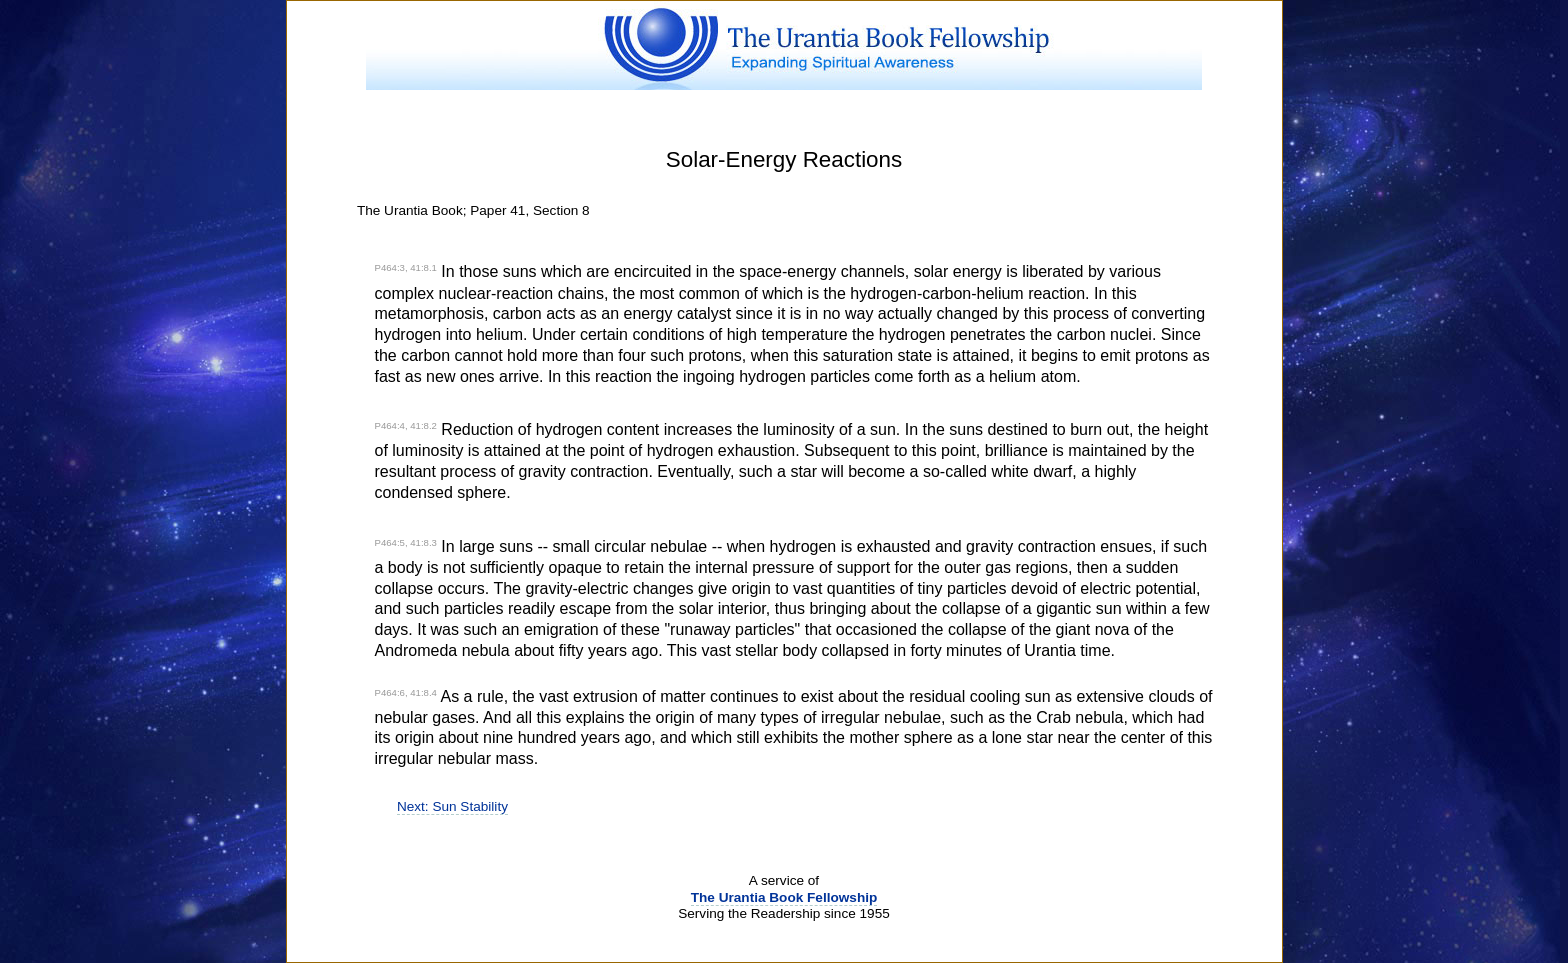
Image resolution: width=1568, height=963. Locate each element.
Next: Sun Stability (452, 806)
